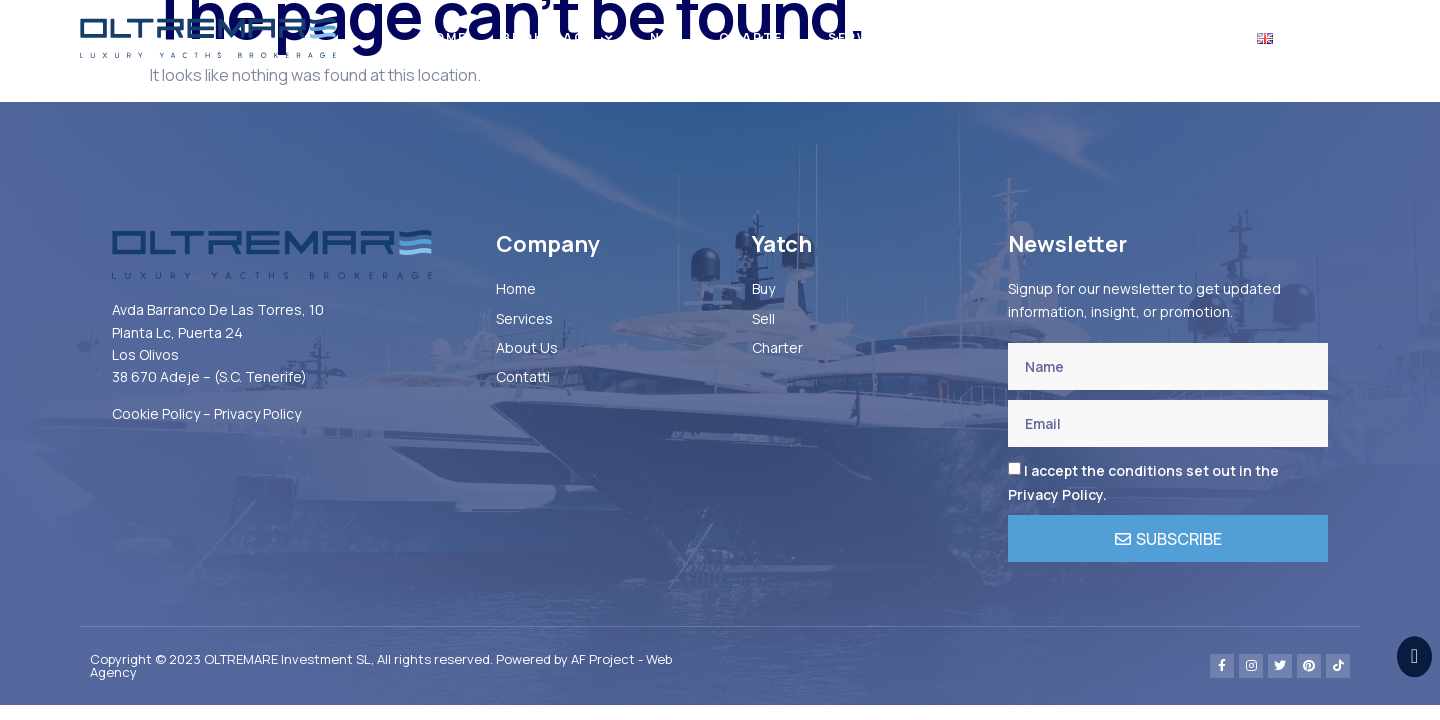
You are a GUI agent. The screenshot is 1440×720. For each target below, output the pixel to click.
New (667, 37)
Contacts (1177, 37)
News (1075, 37)
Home (445, 37)
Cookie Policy (156, 413)
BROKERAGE (558, 38)
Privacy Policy (257, 413)
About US (978, 37)
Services (865, 37)
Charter (756, 37)
